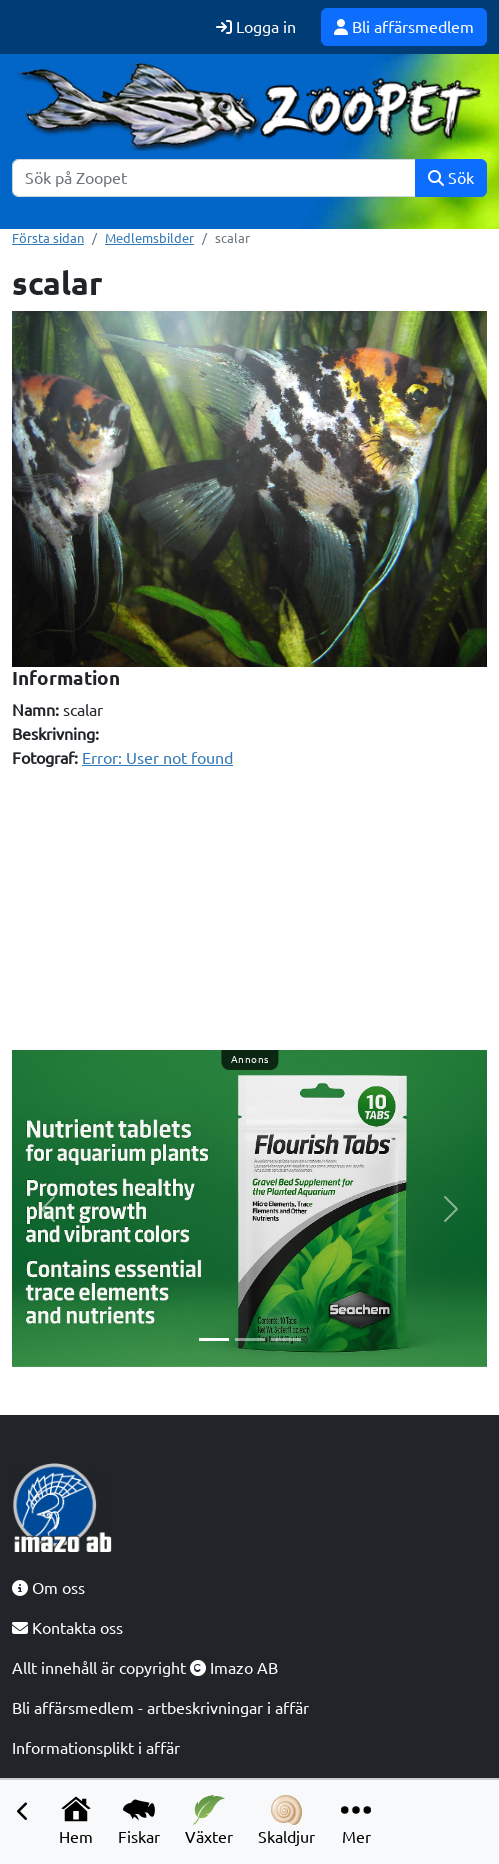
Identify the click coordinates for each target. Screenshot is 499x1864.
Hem (76, 1820)
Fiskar (139, 1820)
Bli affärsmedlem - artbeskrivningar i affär (160, 1708)
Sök (451, 178)
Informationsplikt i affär (96, 1748)
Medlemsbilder (149, 238)
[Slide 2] (250, 1339)
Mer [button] (356, 1820)
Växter (209, 1820)
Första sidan (48, 238)
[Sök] (214, 178)
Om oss (48, 1588)
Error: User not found (157, 758)
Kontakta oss (67, 1628)
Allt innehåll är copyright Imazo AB (145, 1668)
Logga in (256, 27)
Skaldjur (286, 1820)
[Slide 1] (214, 1339)
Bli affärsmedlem (404, 27)
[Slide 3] (286, 1339)
